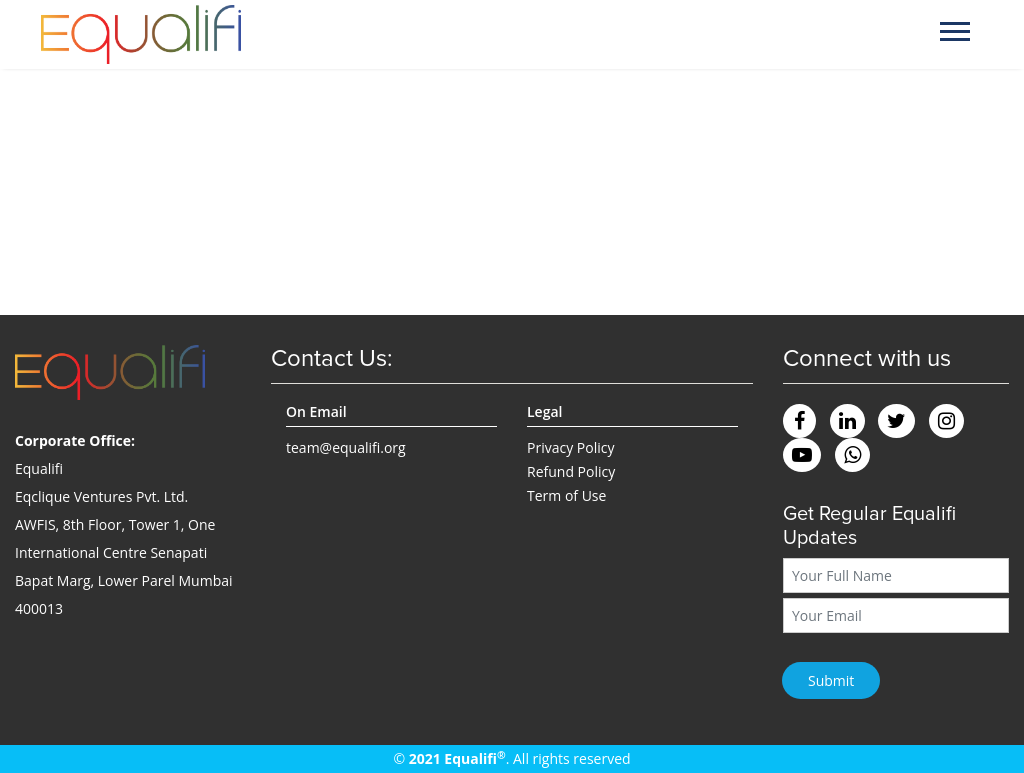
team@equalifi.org (346, 447)
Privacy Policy (570, 447)
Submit (831, 680)
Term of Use (566, 495)
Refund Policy (571, 471)
